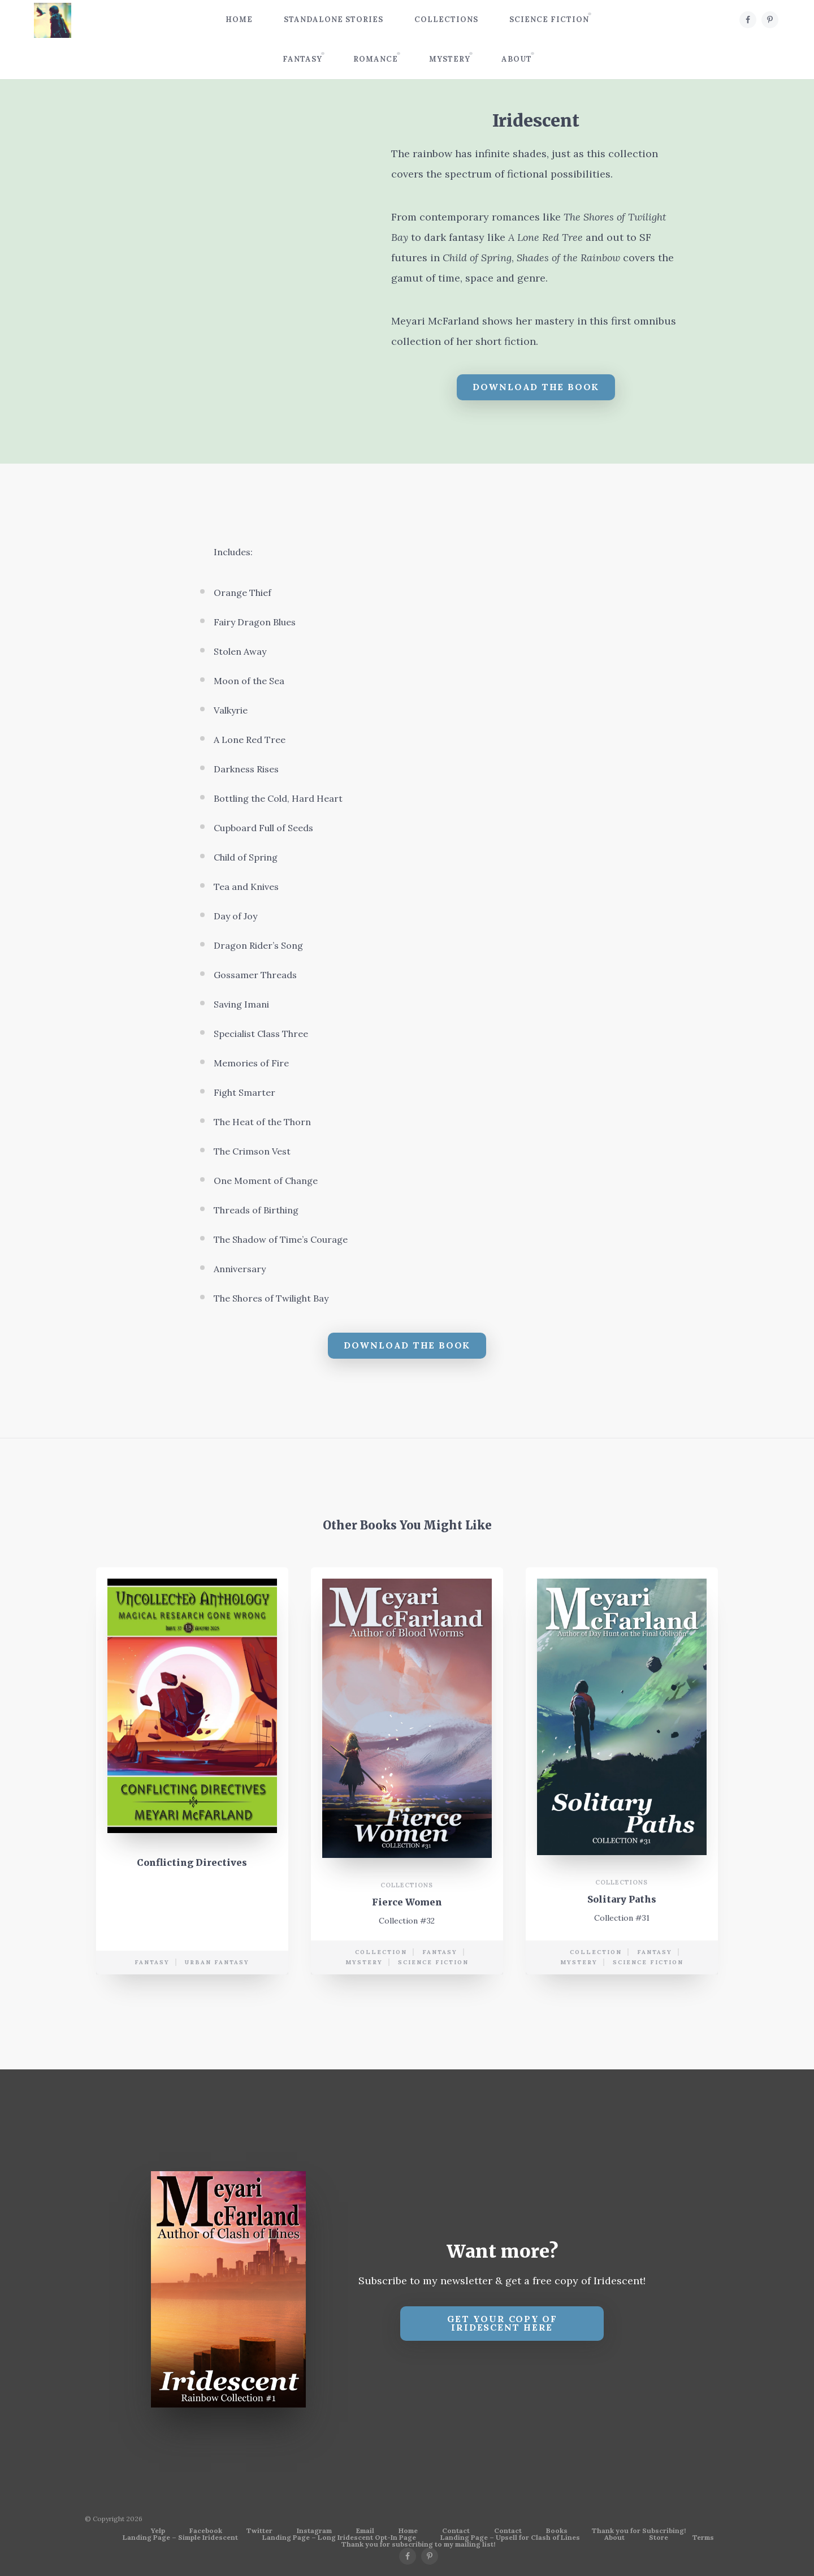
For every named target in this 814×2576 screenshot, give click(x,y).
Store (658, 2537)
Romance (375, 59)
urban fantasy (217, 1966)
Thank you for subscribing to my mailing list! (418, 2544)
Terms (703, 2537)
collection (381, 1956)
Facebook (205, 2530)
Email (365, 2530)
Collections (446, 19)
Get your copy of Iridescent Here (502, 2323)
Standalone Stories (333, 19)
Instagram (314, 2530)
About (516, 59)
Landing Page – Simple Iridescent (180, 2537)
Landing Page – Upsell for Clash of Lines (510, 2537)
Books (557, 2530)
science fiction (433, 1966)
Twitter (259, 2530)
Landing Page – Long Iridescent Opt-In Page (339, 2537)
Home (239, 19)
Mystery (449, 59)
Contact (456, 2530)
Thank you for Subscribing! (639, 2530)
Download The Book (536, 387)
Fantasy (302, 59)
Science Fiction (549, 19)
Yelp (158, 2530)
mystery (364, 1966)
